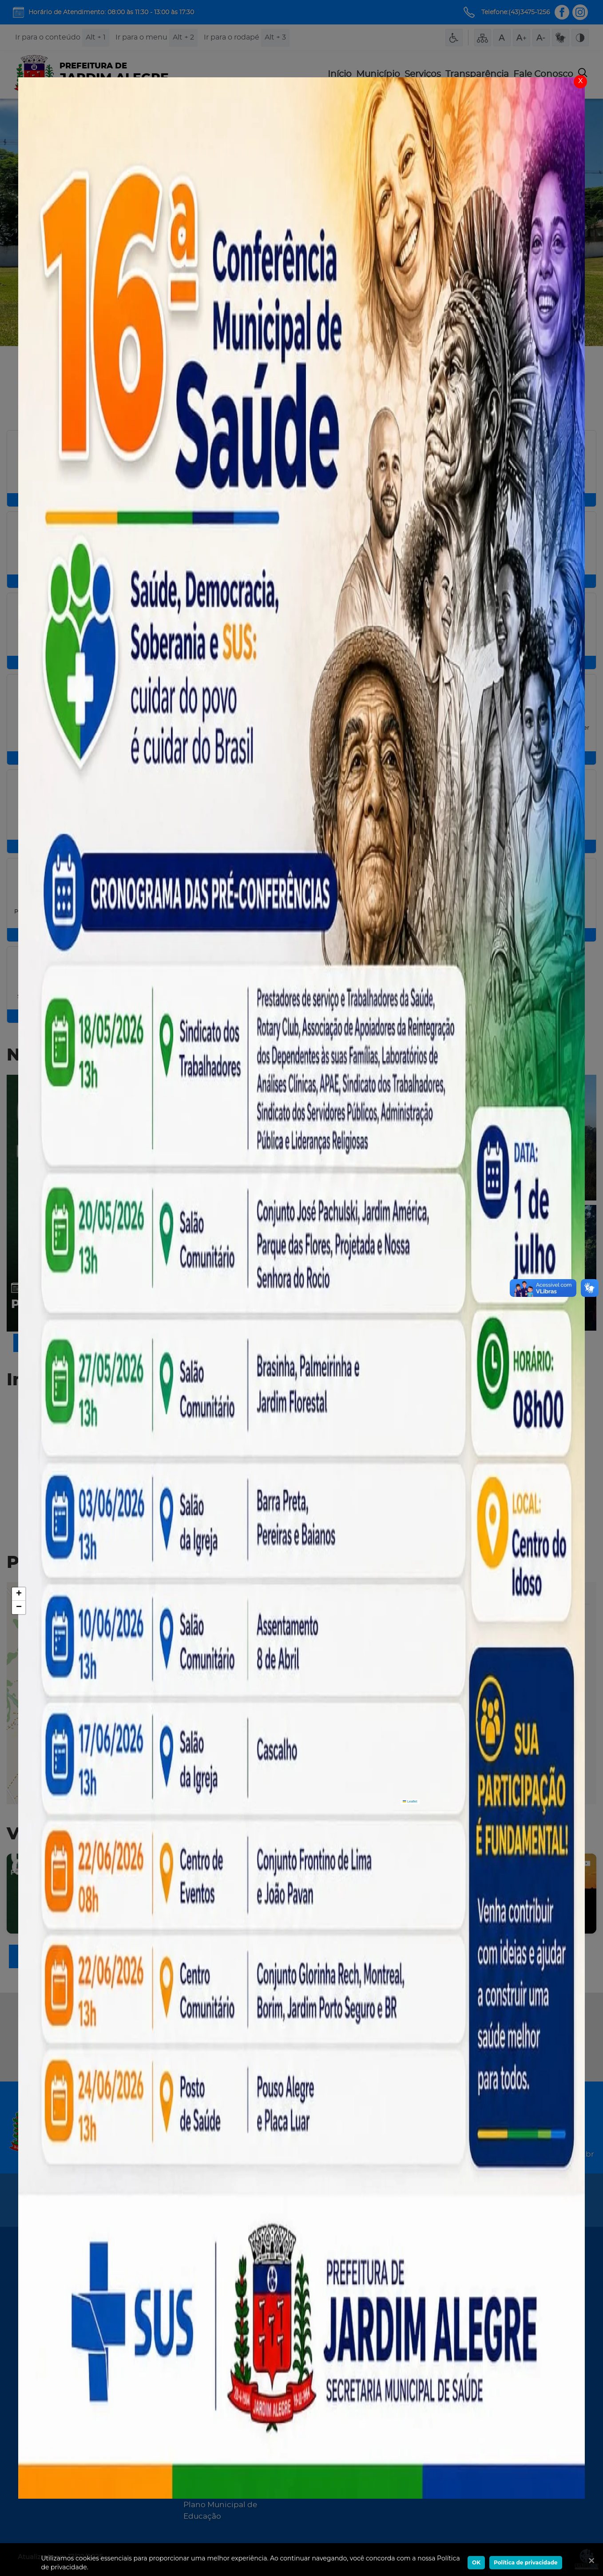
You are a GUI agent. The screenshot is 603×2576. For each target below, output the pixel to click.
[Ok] (590, 2560)
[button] (18, 1594)
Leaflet (410, 1801)
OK (476, 2562)
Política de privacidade (525, 2562)
